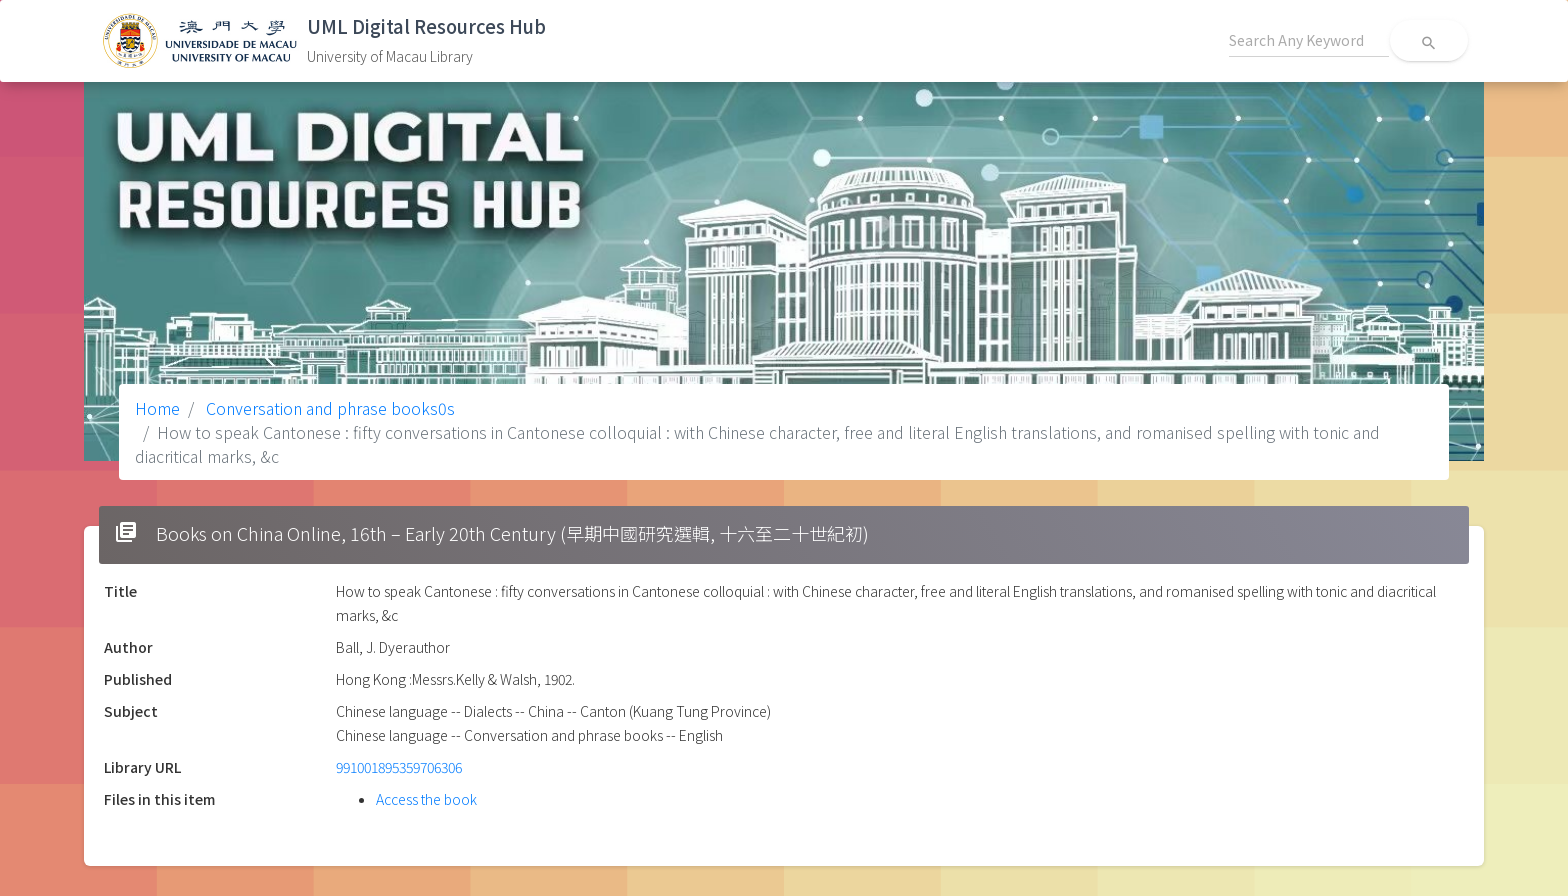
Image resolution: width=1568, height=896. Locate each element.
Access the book (426, 799)
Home (157, 408)
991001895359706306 (399, 767)
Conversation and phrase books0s (328, 408)
